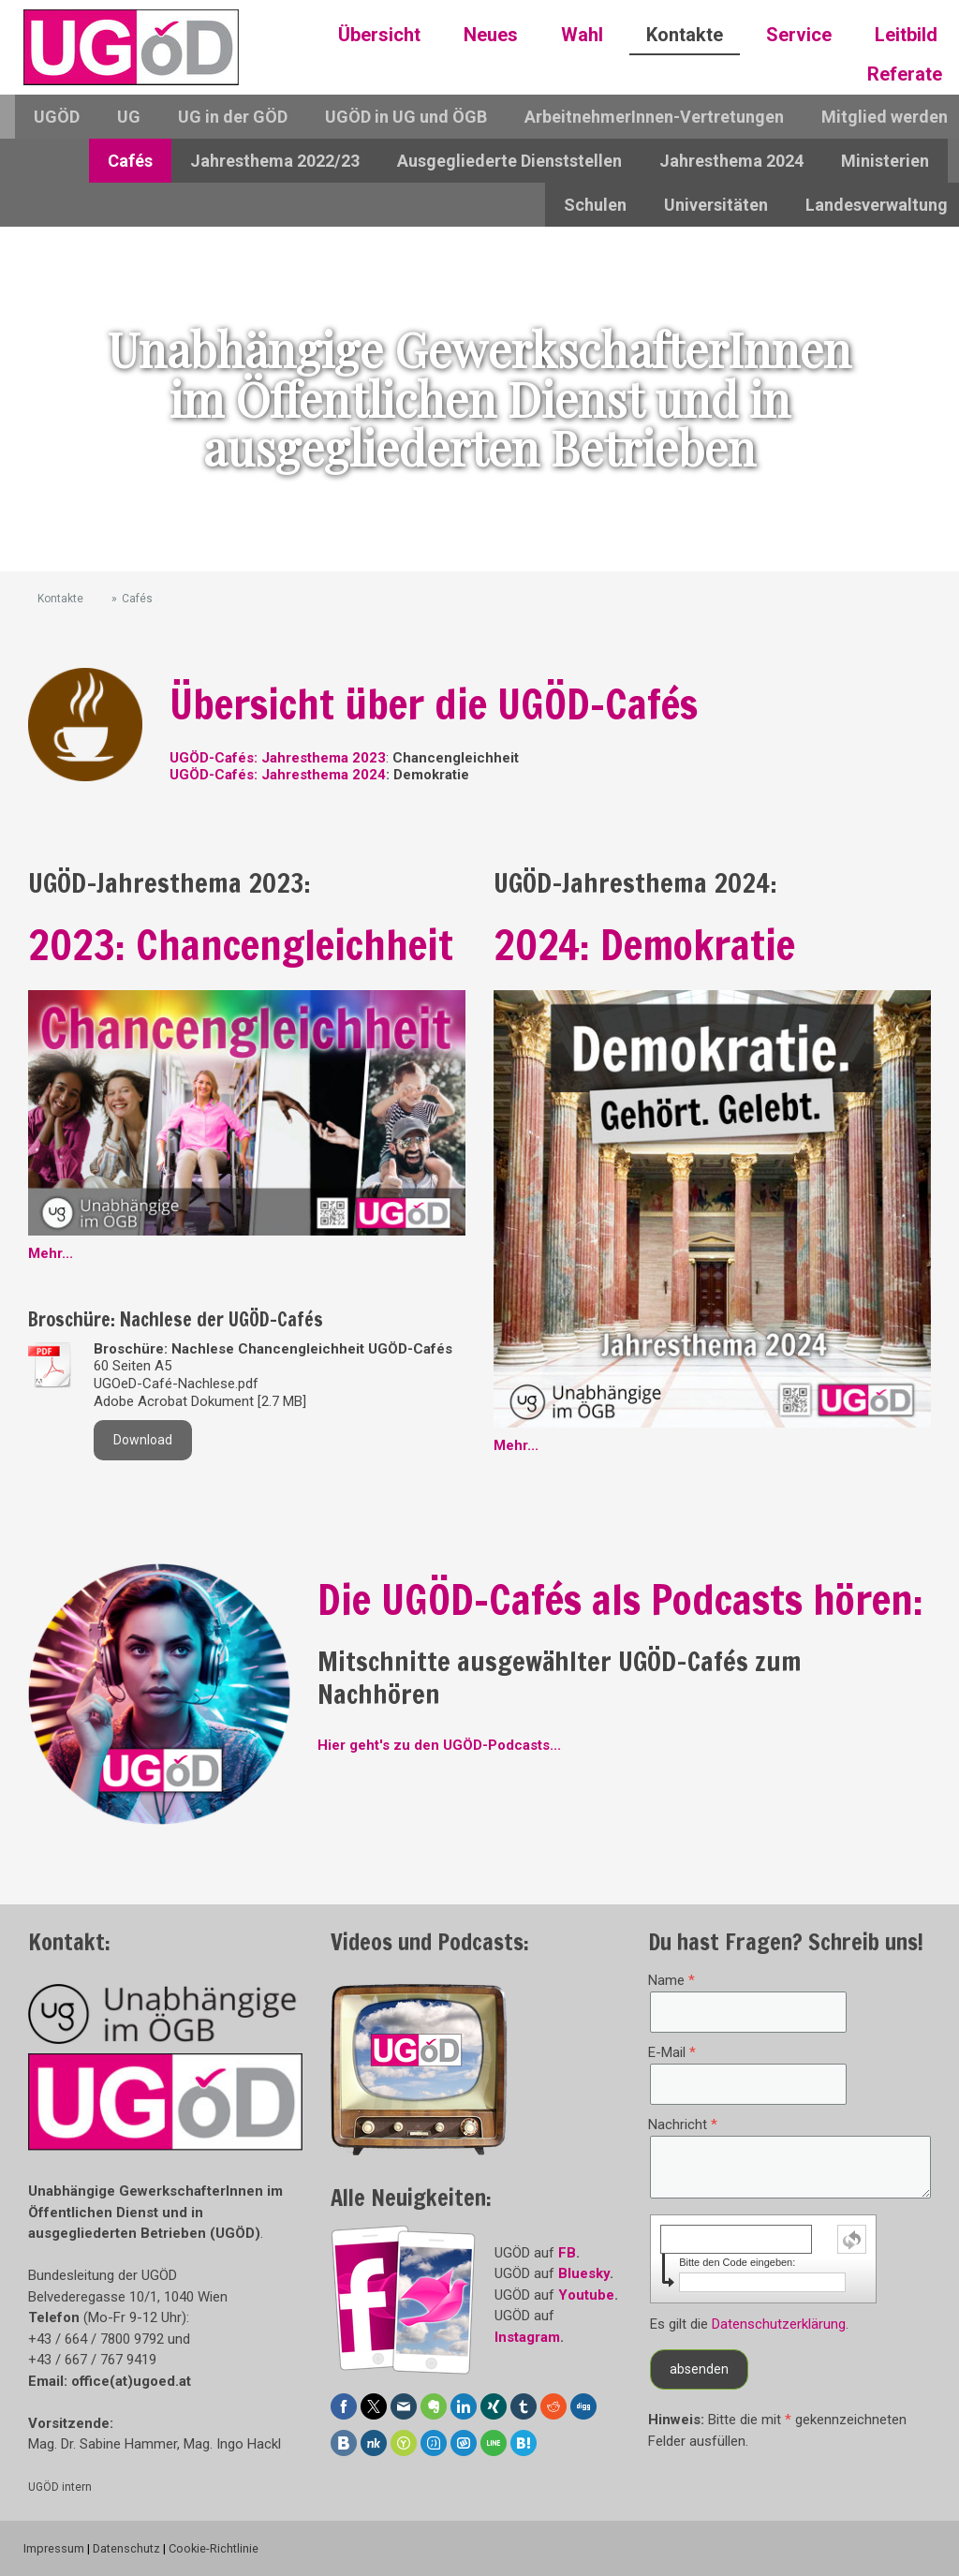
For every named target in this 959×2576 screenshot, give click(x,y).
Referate (904, 74)
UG (128, 116)
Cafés (130, 160)
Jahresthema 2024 (731, 160)
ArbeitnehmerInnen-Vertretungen (654, 116)
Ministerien (885, 160)
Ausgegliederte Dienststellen (509, 160)
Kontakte (684, 34)
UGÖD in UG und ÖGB (406, 116)
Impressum (53, 2548)
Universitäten (716, 205)
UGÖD (57, 116)
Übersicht (379, 34)
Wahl (582, 34)
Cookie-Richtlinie (213, 2548)
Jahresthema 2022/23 (275, 160)
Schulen (595, 205)
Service (799, 34)
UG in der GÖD (233, 116)
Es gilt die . (749, 2324)
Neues (491, 34)
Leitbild (906, 34)
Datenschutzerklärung (779, 2324)
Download (142, 1439)
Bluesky (584, 2273)
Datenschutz (126, 2548)
